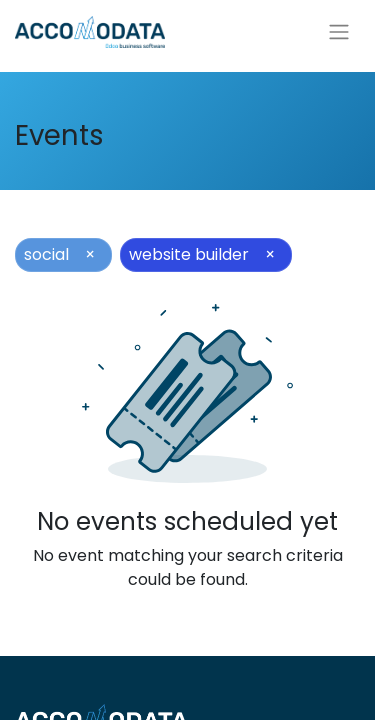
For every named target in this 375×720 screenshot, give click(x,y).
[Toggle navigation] (339, 32)
